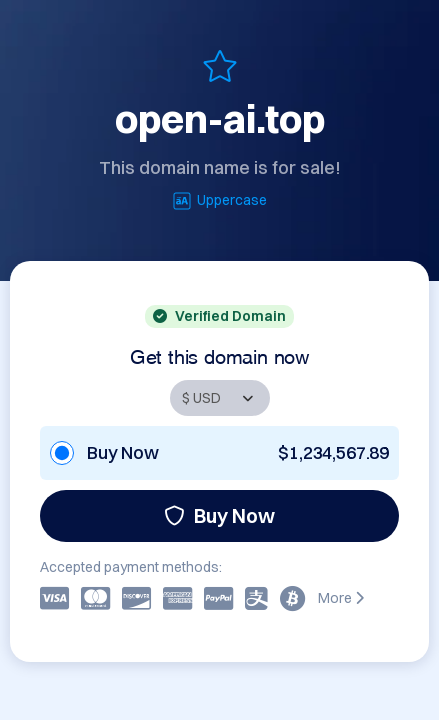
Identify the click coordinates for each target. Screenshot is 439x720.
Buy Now (219, 515)
